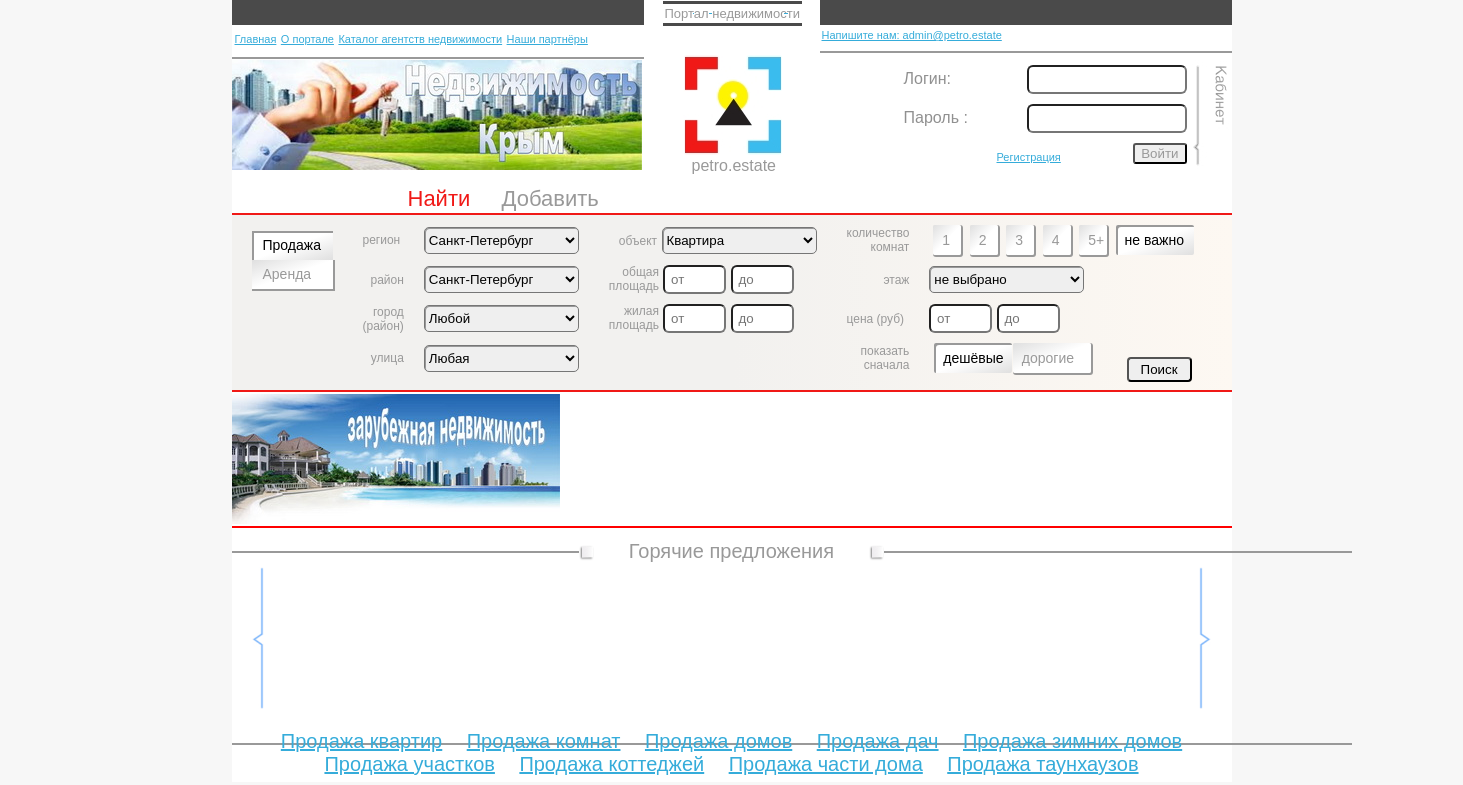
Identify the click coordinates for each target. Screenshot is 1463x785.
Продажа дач (878, 741)
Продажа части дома (826, 764)
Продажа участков (409, 764)
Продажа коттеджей (611, 764)
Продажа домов (718, 741)
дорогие (1048, 358)
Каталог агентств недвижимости (420, 39)
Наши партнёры (547, 39)
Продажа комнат (544, 741)
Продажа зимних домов (1072, 741)
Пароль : (936, 117)
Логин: (927, 78)
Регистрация (1029, 157)
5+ (1096, 240)
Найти (439, 198)
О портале (307, 39)
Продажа (292, 245)
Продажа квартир (361, 741)
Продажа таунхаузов (1042, 764)
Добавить (550, 198)
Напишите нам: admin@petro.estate (912, 35)
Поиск (1159, 369)
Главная (256, 39)
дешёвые (973, 358)
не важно (1154, 240)
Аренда (287, 274)
